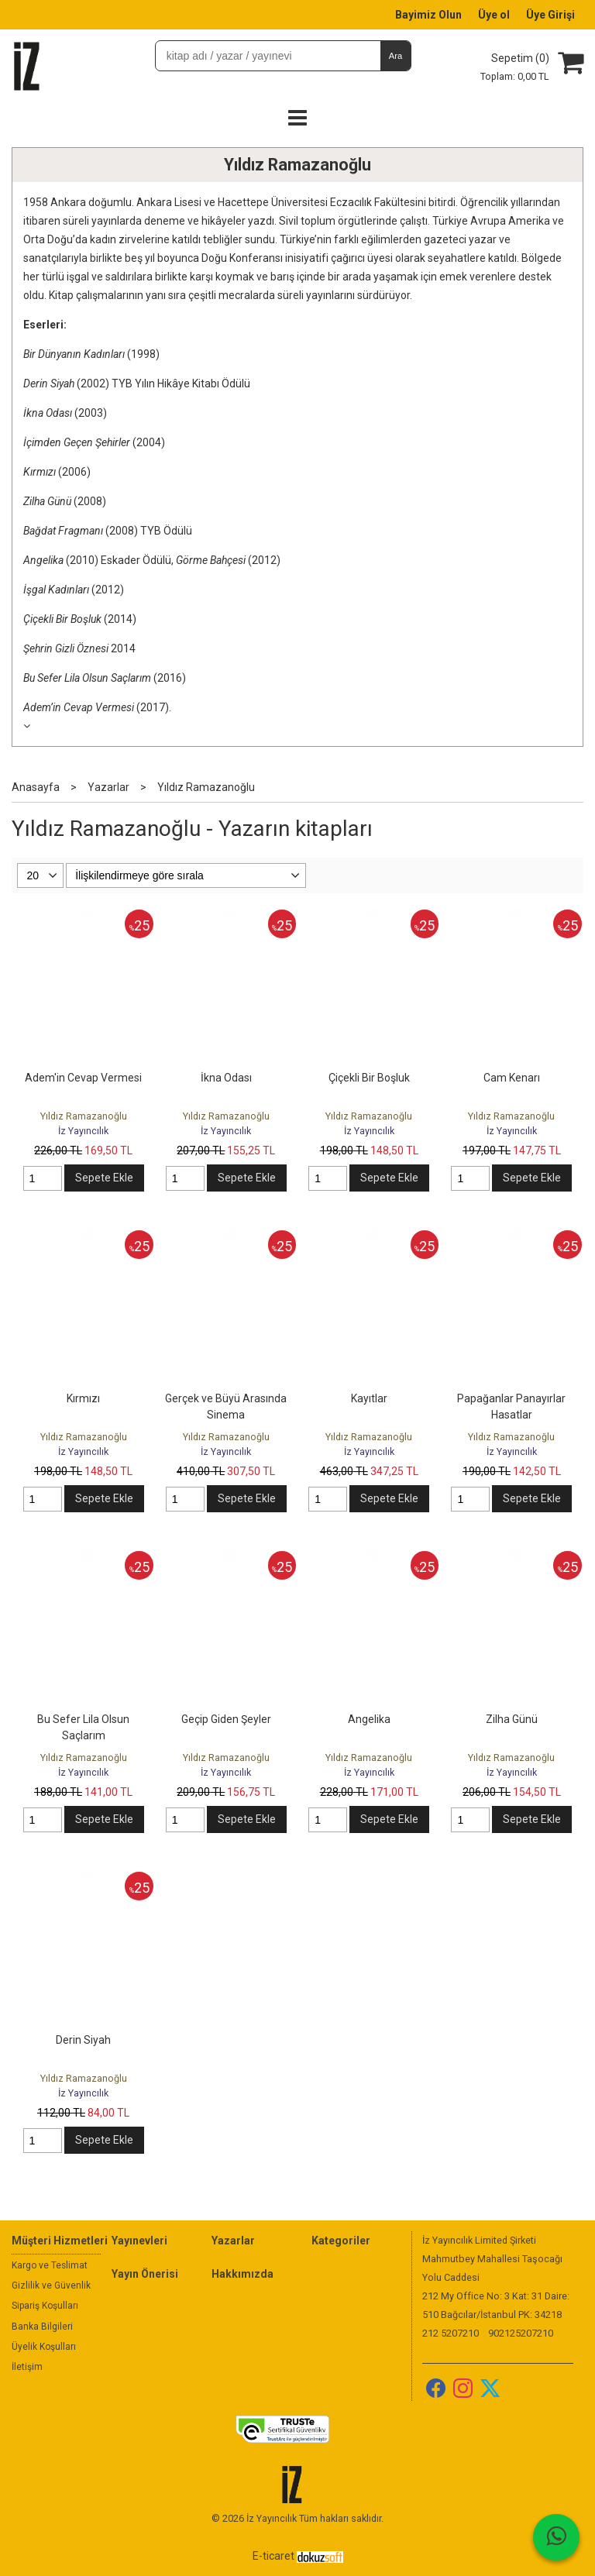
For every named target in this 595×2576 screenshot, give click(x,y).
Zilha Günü (512, 1719)
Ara (395, 55)
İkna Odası (226, 1077)
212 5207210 (450, 2333)
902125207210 (520, 2333)
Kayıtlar (369, 1398)
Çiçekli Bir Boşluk (369, 1077)
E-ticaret (273, 2556)
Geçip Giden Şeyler (226, 1719)
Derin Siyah (83, 2040)
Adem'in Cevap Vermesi (83, 1077)
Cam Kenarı (511, 1077)
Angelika (369, 1719)
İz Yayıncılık (83, 1131)
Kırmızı (83, 1398)
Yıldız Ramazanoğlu (297, 164)
